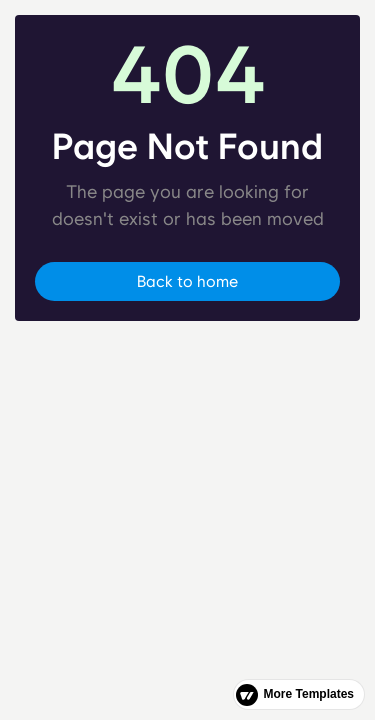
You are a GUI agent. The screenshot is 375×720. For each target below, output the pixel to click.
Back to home (187, 281)
